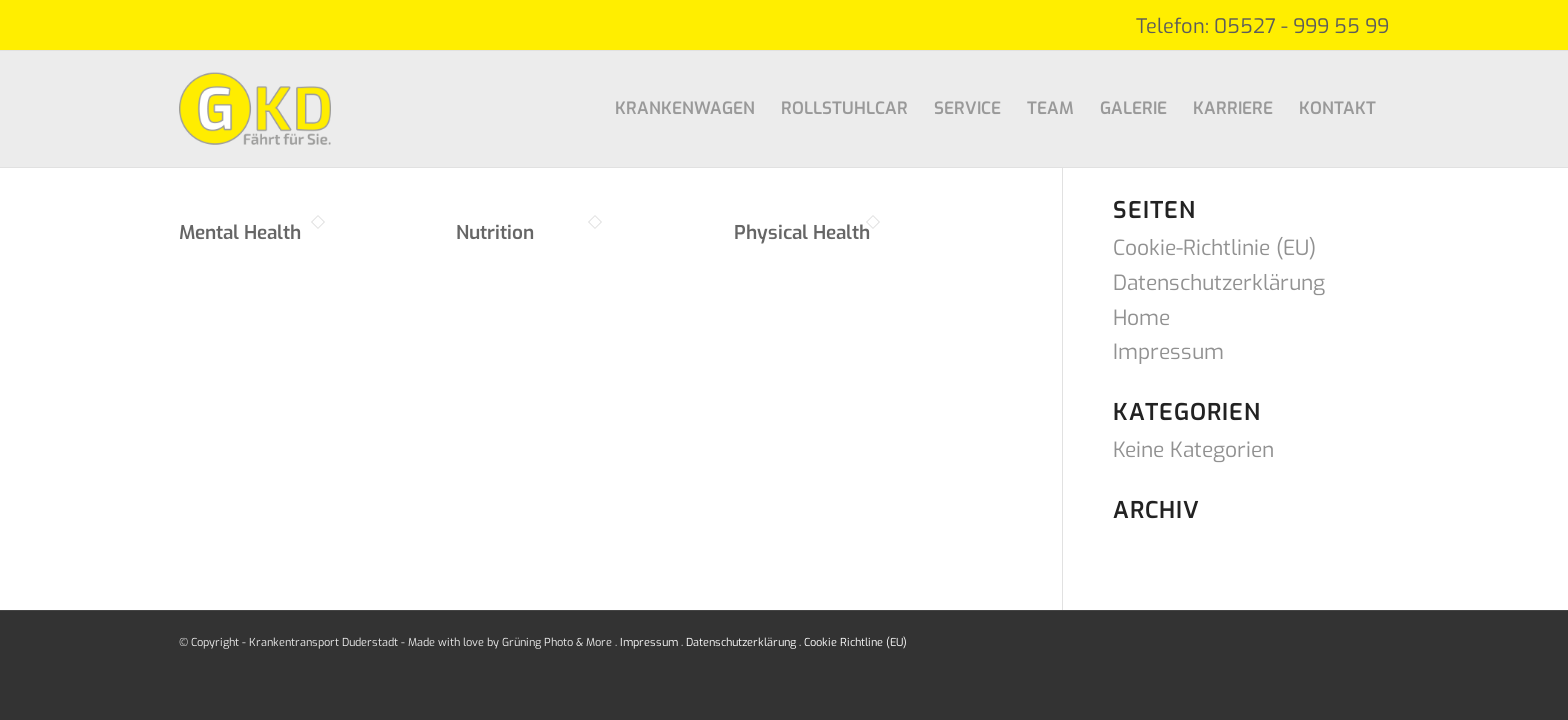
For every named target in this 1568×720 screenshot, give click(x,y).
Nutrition (495, 232)
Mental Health (240, 232)
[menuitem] (685, 109)
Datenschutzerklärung (1219, 283)
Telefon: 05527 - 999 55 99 (1262, 26)
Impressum (1168, 352)
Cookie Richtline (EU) (855, 642)
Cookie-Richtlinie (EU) (1214, 248)
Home (1141, 318)
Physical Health (802, 232)
